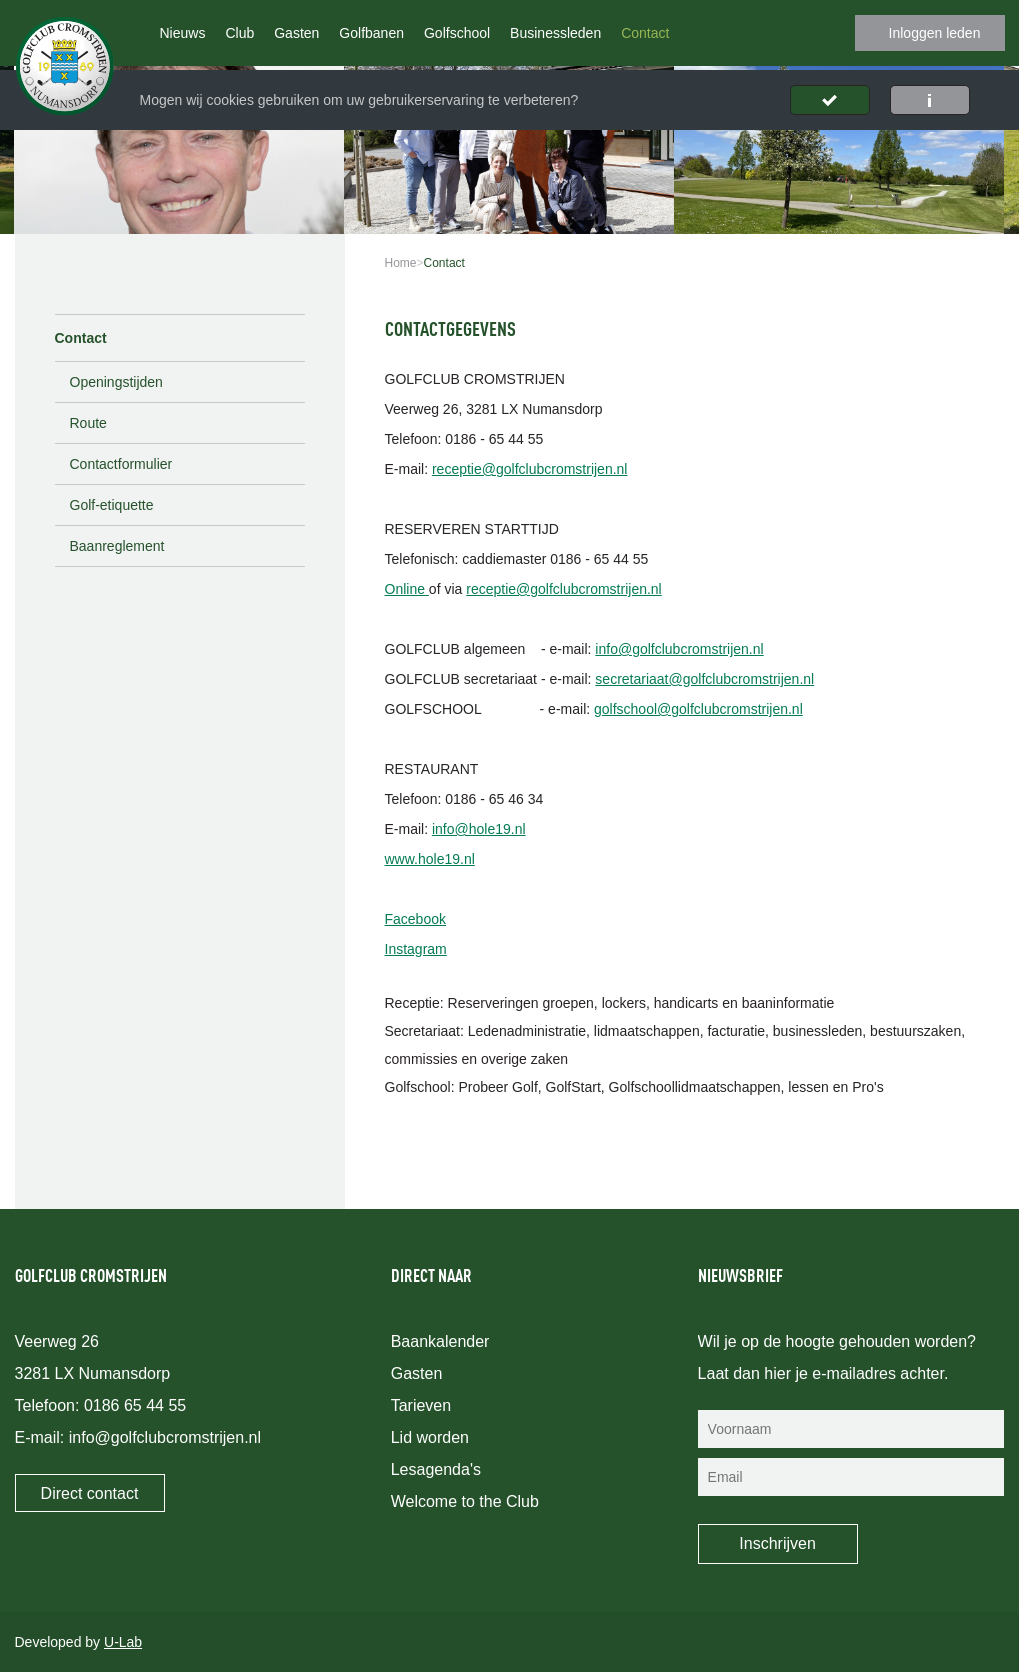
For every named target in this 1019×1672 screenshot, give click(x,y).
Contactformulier (121, 464)
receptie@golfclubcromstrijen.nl (530, 469)
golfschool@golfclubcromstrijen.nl (698, 709)
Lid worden (430, 1437)
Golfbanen (371, 33)
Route (88, 423)
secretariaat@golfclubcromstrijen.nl (704, 679)
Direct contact (90, 1493)
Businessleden (555, 33)
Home (401, 263)
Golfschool (457, 33)
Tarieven (421, 1405)
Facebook (415, 919)
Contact (645, 33)
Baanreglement (117, 546)
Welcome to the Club (465, 1501)
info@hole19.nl (479, 829)
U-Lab (123, 1642)
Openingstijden (116, 382)
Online (407, 589)
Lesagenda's (436, 1469)
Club (239, 33)
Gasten (296, 33)
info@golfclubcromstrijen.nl (679, 649)
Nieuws (183, 33)
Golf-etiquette (112, 505)
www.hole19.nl (430, 859)
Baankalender (440, 1341)
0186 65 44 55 (135, 1405)
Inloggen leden (935, 33)
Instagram (416, 949)
